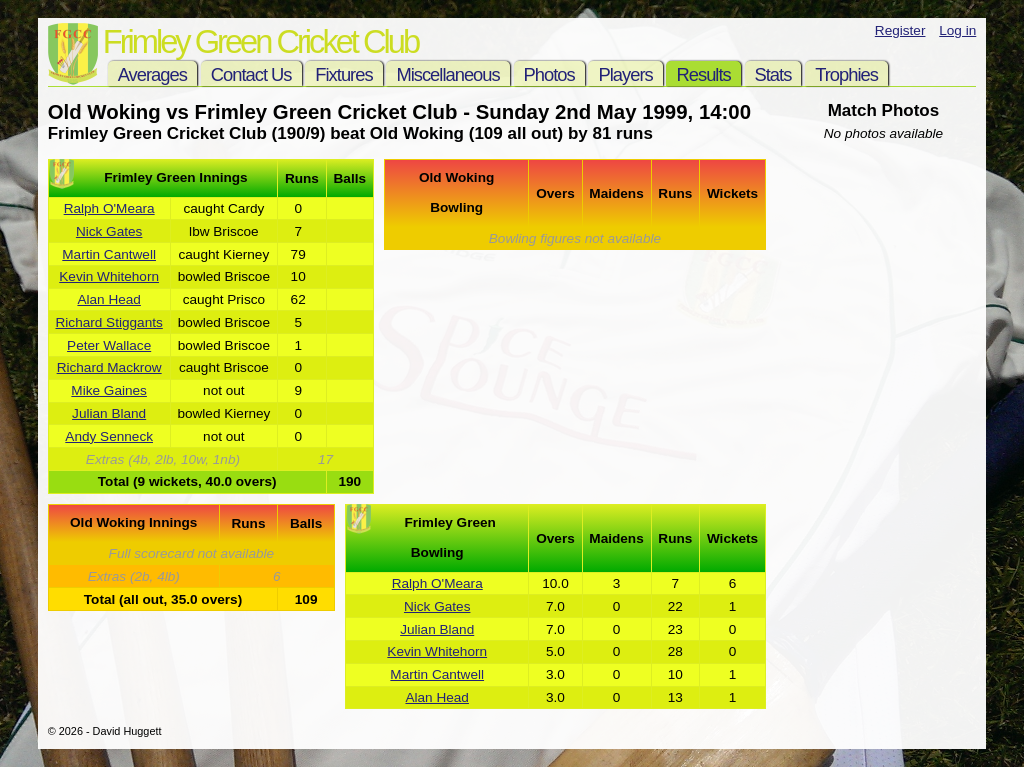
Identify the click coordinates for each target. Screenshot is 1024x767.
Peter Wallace (109, 345)
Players (625, 74)
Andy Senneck (109, 436)
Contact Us (251, 74)
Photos (549, 74)
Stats (773, 74)
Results (703, 74)
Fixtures (343, 74)
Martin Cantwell (109, 254)
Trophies (846, 74)
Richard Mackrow (109, 367)
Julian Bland (109, 413)
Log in (957, 30)
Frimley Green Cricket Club (260, 41)
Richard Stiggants (109, 322)
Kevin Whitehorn (109, 276)
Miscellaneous (447, 74)
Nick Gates (109, 231)
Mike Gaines (109, 390)
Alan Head (108, 299)
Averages (152, 74)
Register (900, 30)
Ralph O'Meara (109, 208)
